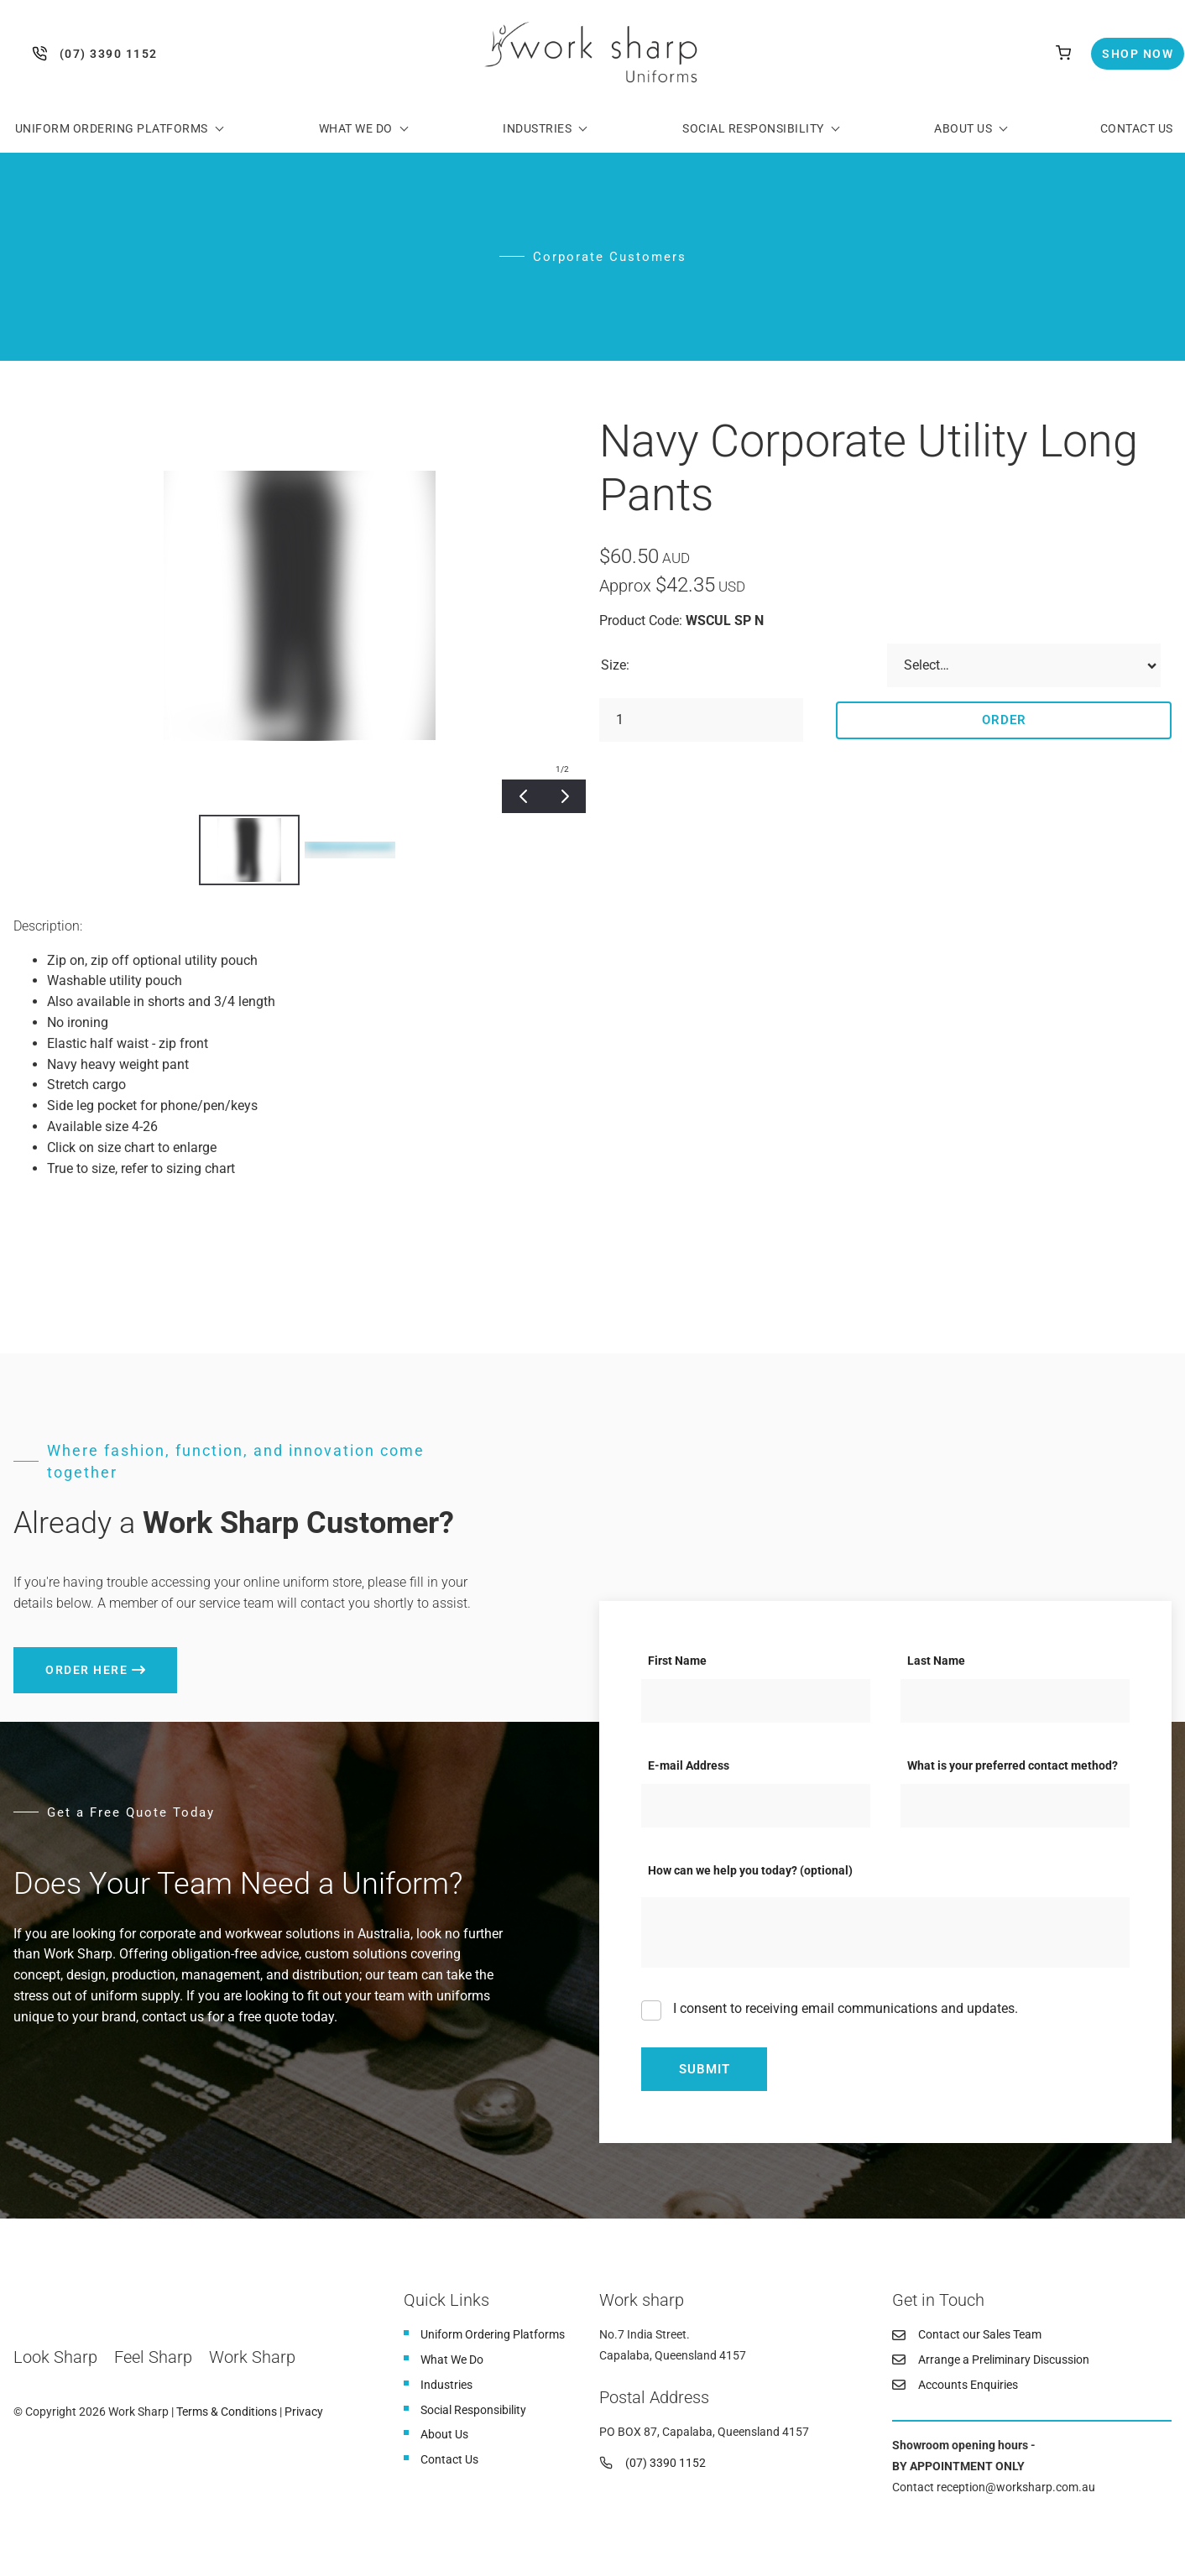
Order (1004, 719)
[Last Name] (1015, 1701)
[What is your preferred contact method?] (1015, 1806)
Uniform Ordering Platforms (111, 129)
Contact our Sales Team (979, 2334)
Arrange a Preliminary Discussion (1003, 2359)
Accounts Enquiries (968, 2384)
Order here (54, 1657)
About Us (963, 129)
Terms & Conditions (226, 2411)
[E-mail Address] (755, 1806)
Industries (537, 129)
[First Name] (755, 1701)
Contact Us (1136, 129)
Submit (704, 2069)
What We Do (356, 129)
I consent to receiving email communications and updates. (844, 2008)
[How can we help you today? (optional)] (885, 1932)
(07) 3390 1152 (43, 53)
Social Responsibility (753, 129)
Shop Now (1123, 48)
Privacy (304, 2411)
